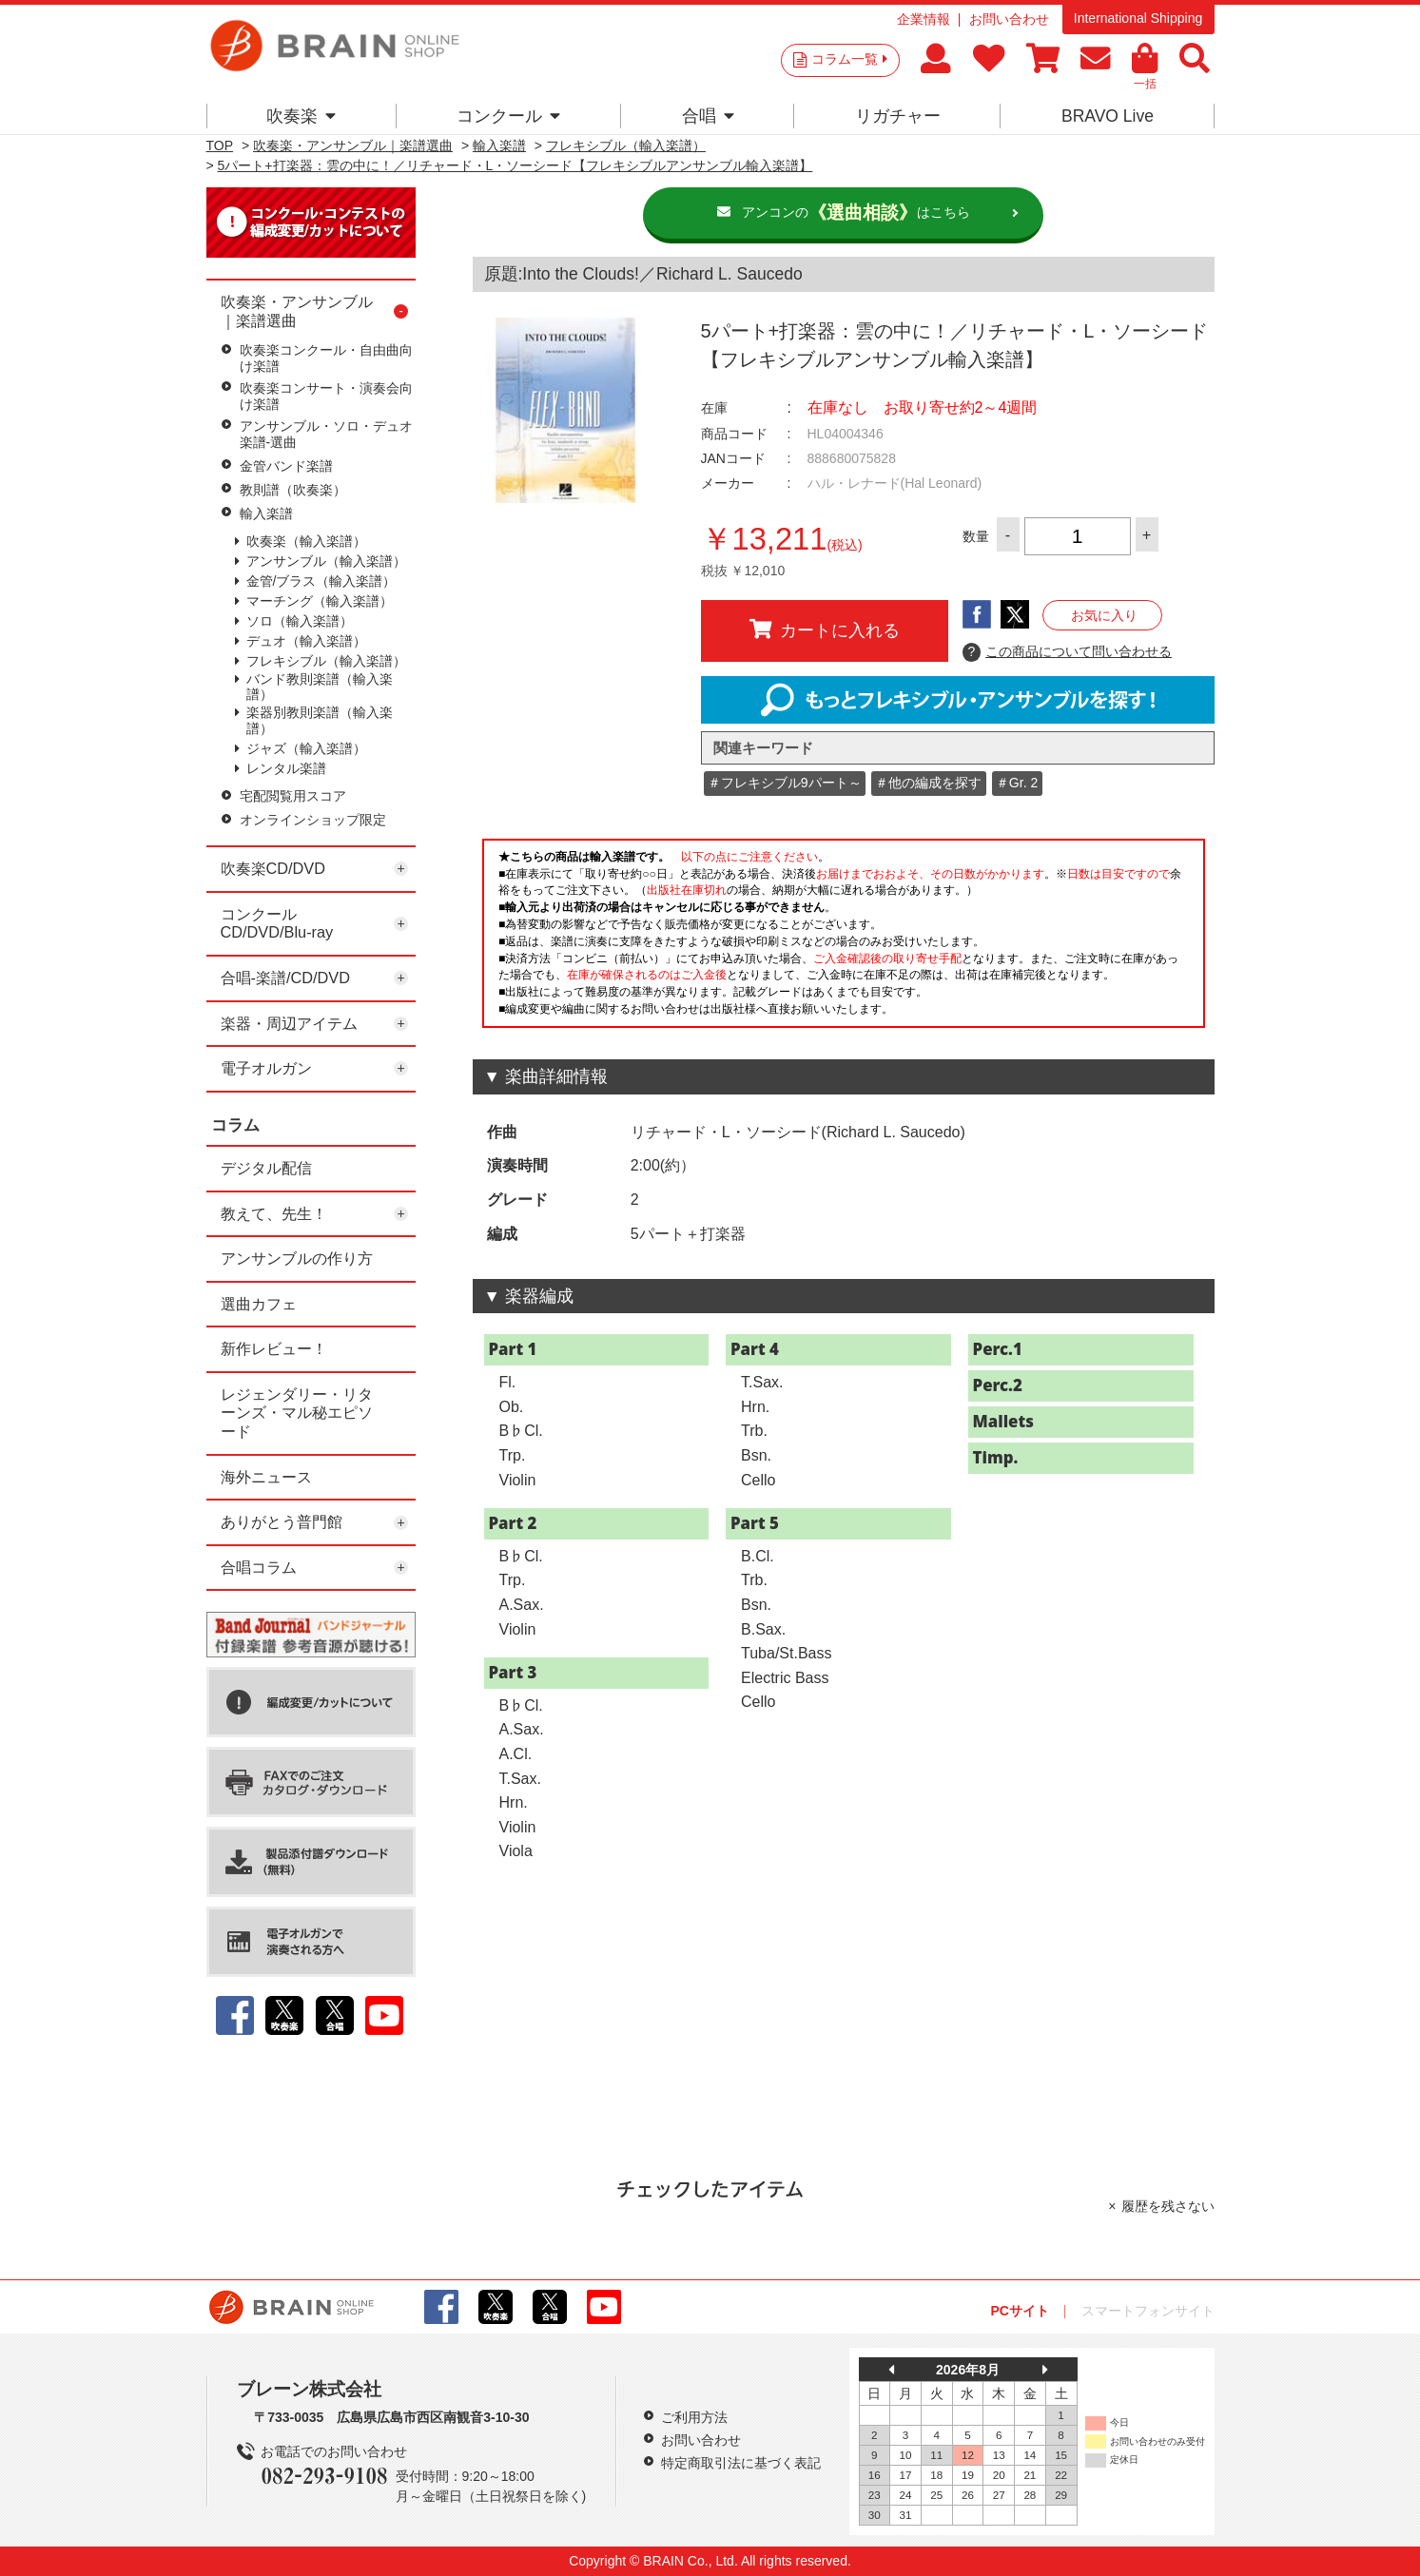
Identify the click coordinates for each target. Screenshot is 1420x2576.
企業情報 (923, 19)
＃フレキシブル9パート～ (785, 782)
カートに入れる (824, 629)
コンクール (508, 116)
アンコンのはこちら (856, 213)
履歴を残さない (1168, 2206)
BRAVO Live (1107, 116)
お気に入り (1104, 615)
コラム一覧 (849, 59)
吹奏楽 (301, 116)
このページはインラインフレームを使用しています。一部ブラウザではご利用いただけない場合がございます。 (844, 938)
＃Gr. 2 (1017, 782)
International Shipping (1138, 18)
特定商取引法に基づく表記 (741, 2462)
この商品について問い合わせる (1068, 652)
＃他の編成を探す (928, 782)
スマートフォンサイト (1148, 2310)
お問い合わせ (1009, 19)
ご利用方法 (694, 2417)
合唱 (708, 116)
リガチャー (898, 116)
